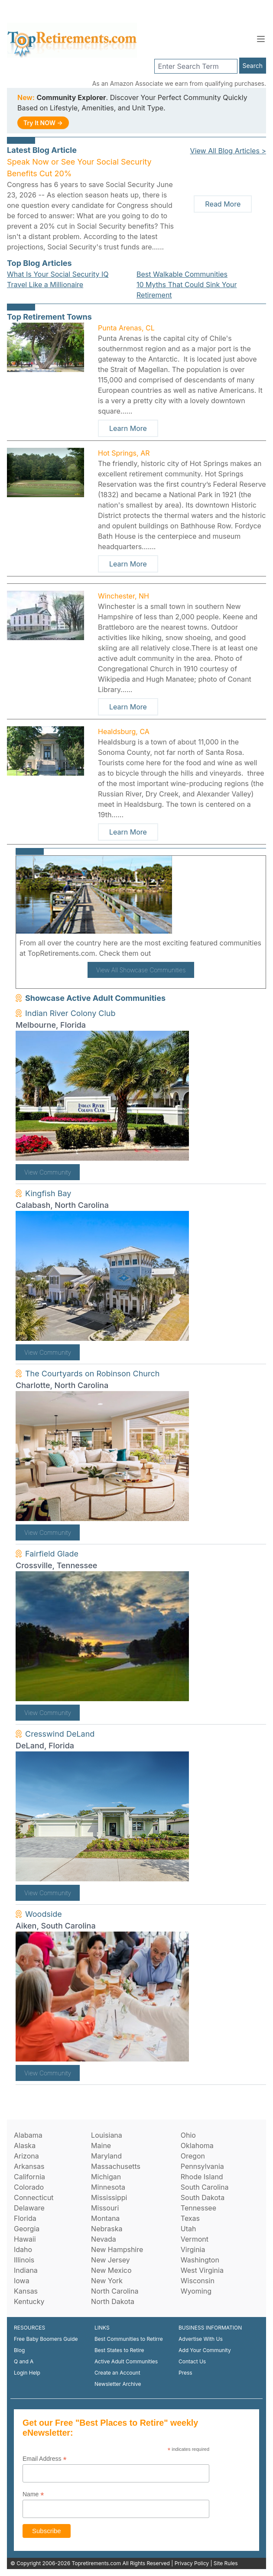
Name (33, 2494)
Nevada (103, 2239)
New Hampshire (117, 2249)
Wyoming (196, 2291)
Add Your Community (205, 2350)
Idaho (23, 2249)
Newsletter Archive (117, 2384)
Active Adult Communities (126, 2361)
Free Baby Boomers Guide (46, 2339)
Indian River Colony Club (70, 1013)
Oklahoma (197, 2145)
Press (185, 2372)
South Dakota (202, 2197)
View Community (47, 1172)
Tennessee (198, 2208)
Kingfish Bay (48, 1193)
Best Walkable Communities (182, 274)
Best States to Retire (119, 2350)
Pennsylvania (202, 2166)
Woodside (43, 1914)
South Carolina (205, 2187)
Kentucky (29, 2301)
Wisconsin (197, 2280)
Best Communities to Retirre (128, 2339)
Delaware (29, 2208)
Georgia (26, 2228)
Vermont (194, 2239)
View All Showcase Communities (141, 970)
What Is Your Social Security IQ (57, 274)
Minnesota (108, 2187)
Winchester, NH (123, 596)
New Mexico (111, 2270)
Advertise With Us (201, 2339)
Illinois (24, 2260)
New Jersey (110, 2260)
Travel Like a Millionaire (45, 284)
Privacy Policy (192, 2563)
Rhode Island (202, 2176)
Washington (200, 2260)
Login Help (27, 2372)
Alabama (28, 2135)
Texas (190, 2218)
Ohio (188, 2135)
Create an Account (117, 2372)
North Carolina (114, 2291)
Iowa (21, 2280)
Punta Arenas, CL (126, 328)
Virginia (193, 2249)
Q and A (23, 2361)
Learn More (128, 428)
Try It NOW (43, 122)
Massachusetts (115, 2166)
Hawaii (25, 2239)
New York (107, 2280)
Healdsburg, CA (124, 731)
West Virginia (202, 2270)
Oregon (193, 2156)
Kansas (26, 2291)
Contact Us (192, 2361)
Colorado (29, 2187)
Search (253, 65)
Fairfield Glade (51, 1553)
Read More (222, 204)
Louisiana (106, 2135)
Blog (19, 2350)
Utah (188, 2228)
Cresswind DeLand (59, 1733)
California (29, 2176)
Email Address (45, 2459)
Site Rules (226, 2563)
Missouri (105, 2208)
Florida (25, 2218)
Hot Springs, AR (124, 453)
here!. (163, 953)
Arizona (26, 2156)
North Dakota (112, 2301)
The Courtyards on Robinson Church (92, 1373)
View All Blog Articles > (228, 150)
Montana (105, 2218)
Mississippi (109, 2197)
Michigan (106, 2176)
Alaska (25, 2145)
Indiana (26, 2270)
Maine (101, 2145)
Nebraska (106, 2228)
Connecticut (34, 2197)
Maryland (106, 2156)
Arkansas (29, 2166)
